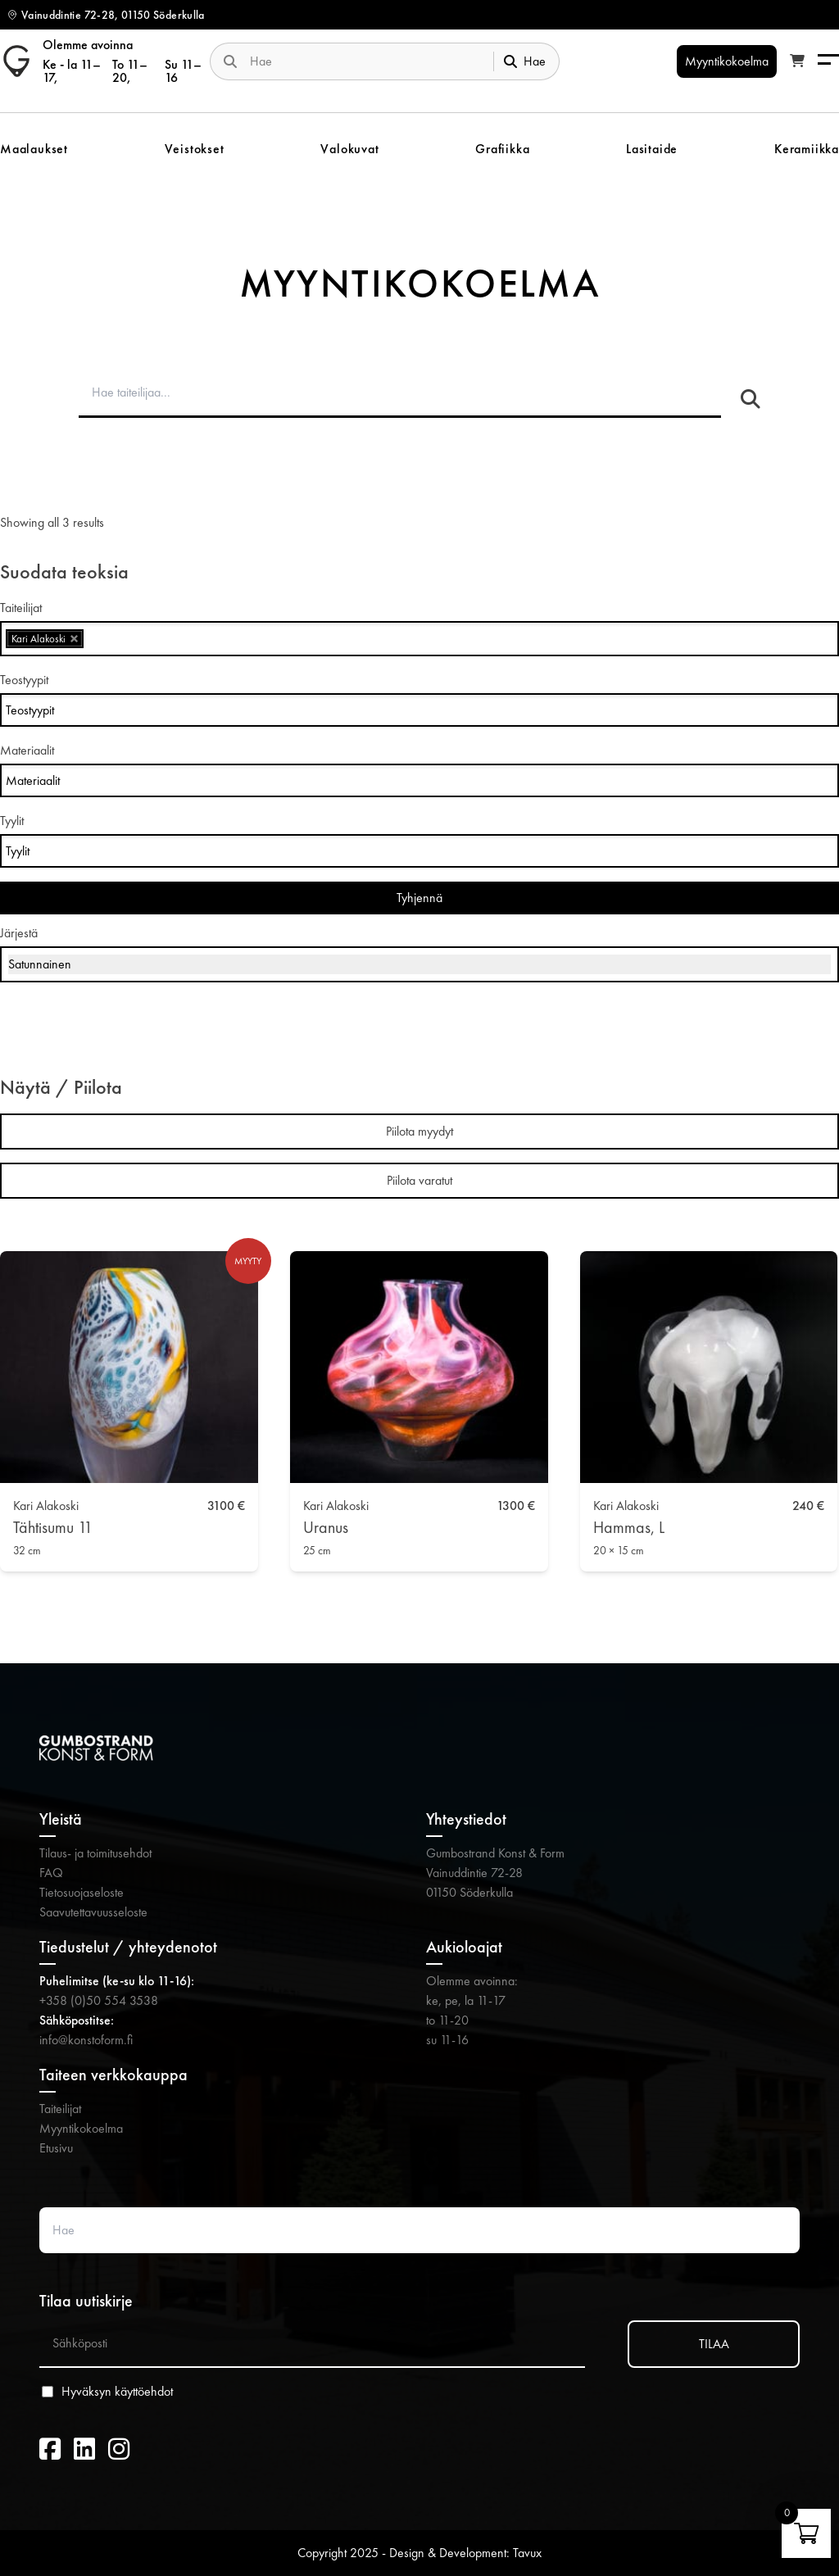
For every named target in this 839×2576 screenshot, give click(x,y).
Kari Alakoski (46, 1505)
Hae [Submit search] (525, 61)
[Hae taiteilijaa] (750, 400)
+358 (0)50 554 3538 (98, 2000)
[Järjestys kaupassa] (419, 964)
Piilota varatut (419, 1180)
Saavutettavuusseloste (93, 1912)
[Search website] (365, 61)
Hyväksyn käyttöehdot (117, 2391)
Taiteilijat (60, 2108)
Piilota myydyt (419, 1131)
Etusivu (56, 2147)
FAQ (51, 1872)
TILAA (714, 2343)
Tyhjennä (419, 897)
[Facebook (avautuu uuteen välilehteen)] (50, 2449)
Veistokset (194, 148)
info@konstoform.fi (86, 2039)
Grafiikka (502, 148)
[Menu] (828, 61)
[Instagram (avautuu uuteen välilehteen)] (118, 2449)
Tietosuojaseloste (81, 1892)
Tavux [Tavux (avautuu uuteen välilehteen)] (527, 2552)
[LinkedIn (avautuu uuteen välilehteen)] (84, 2449)
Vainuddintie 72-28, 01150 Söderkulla (113, 14)
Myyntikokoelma (81, 2128)
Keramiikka (806, 148)
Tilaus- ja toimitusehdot (95, 1853)
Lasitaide (652, 148)
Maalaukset (34, 148)
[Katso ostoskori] (797, 61)
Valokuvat (349, 148)
